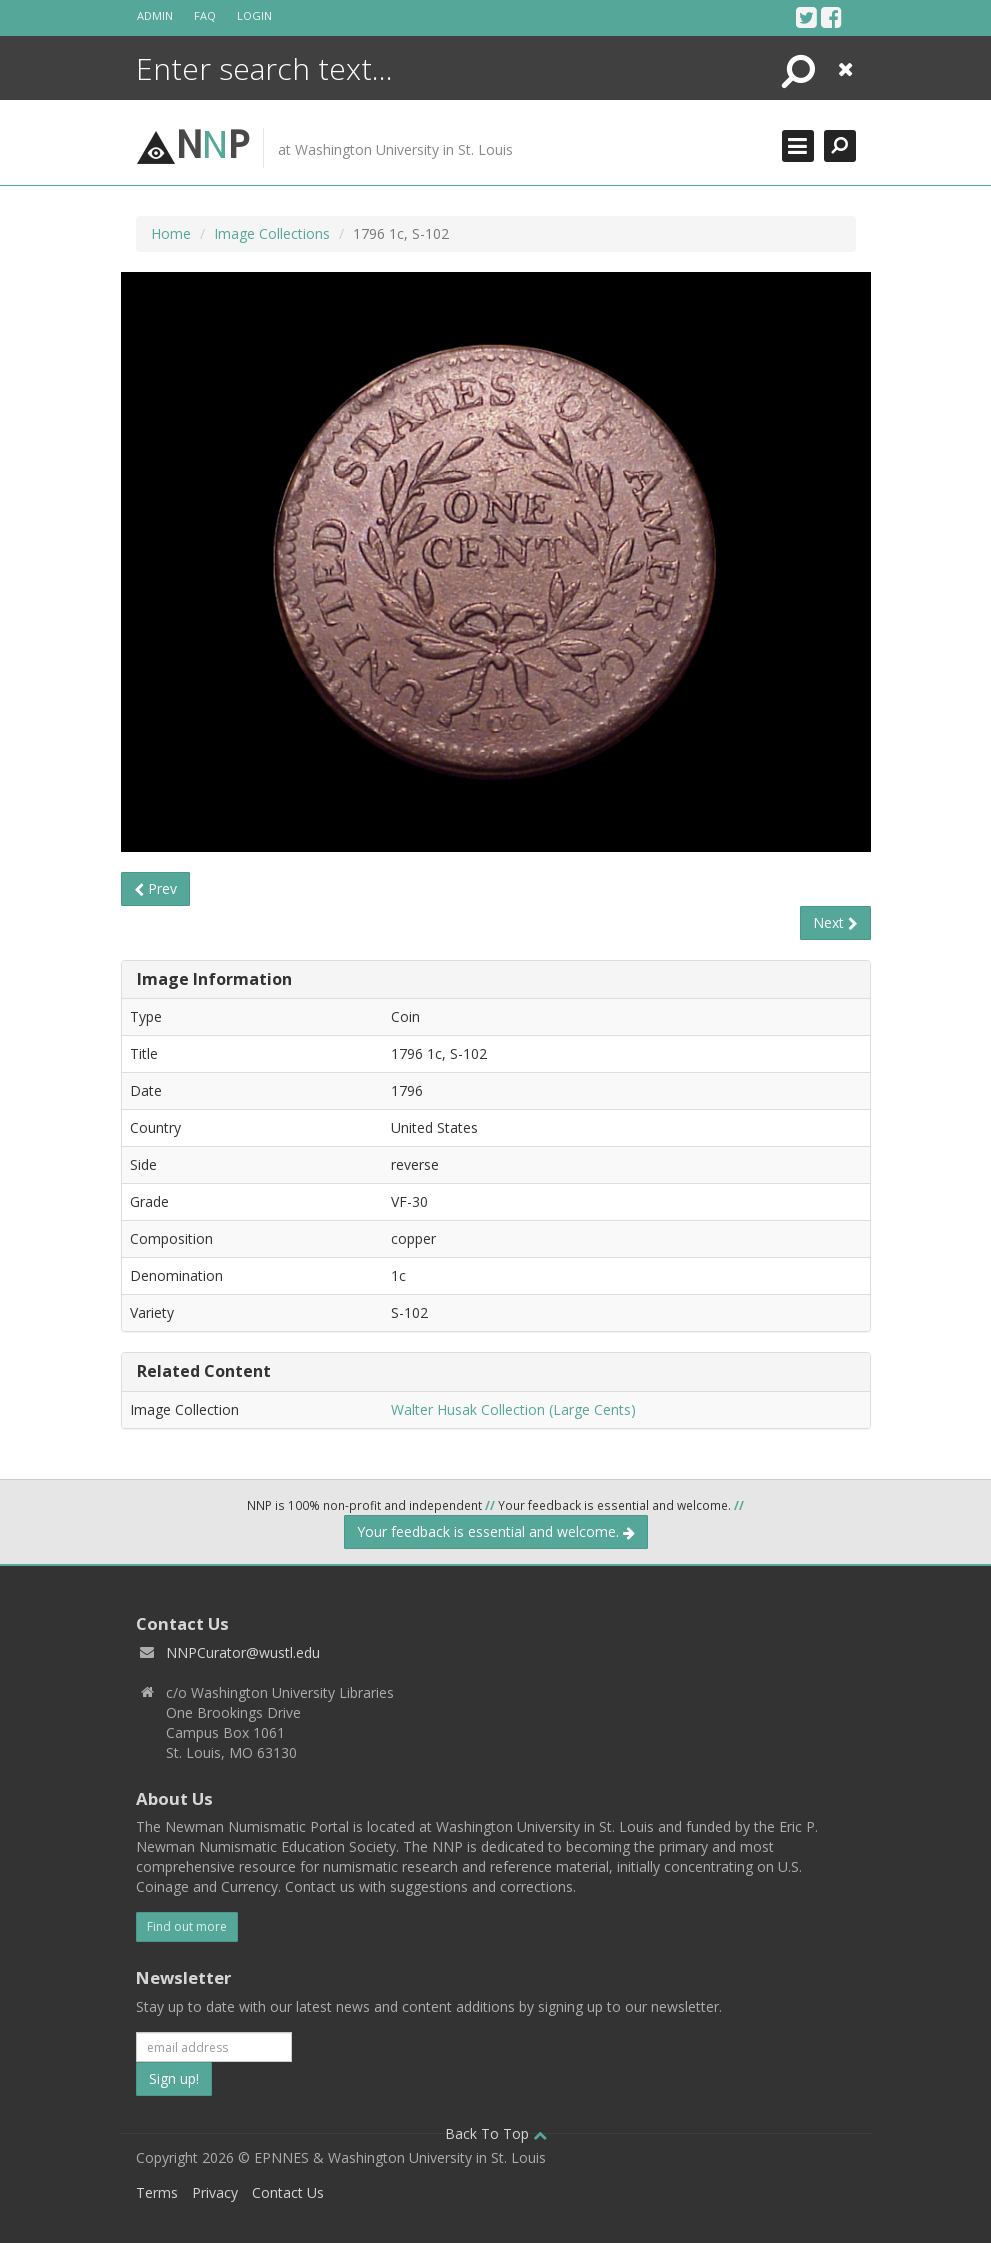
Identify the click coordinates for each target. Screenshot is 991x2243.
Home (171, 233)
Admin (155, 15)
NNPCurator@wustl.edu (243, 1652)
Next (835, 922)
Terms (157, 2192)
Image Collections (272, 233)
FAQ (205, 15)
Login (254, 15)
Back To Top (496, 2133)
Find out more (187, 1926)
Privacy (215, 2192)
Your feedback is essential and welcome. (496, 1531)
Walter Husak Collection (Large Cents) (513, 1409)
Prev (155, 888)
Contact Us (288, 2192)
